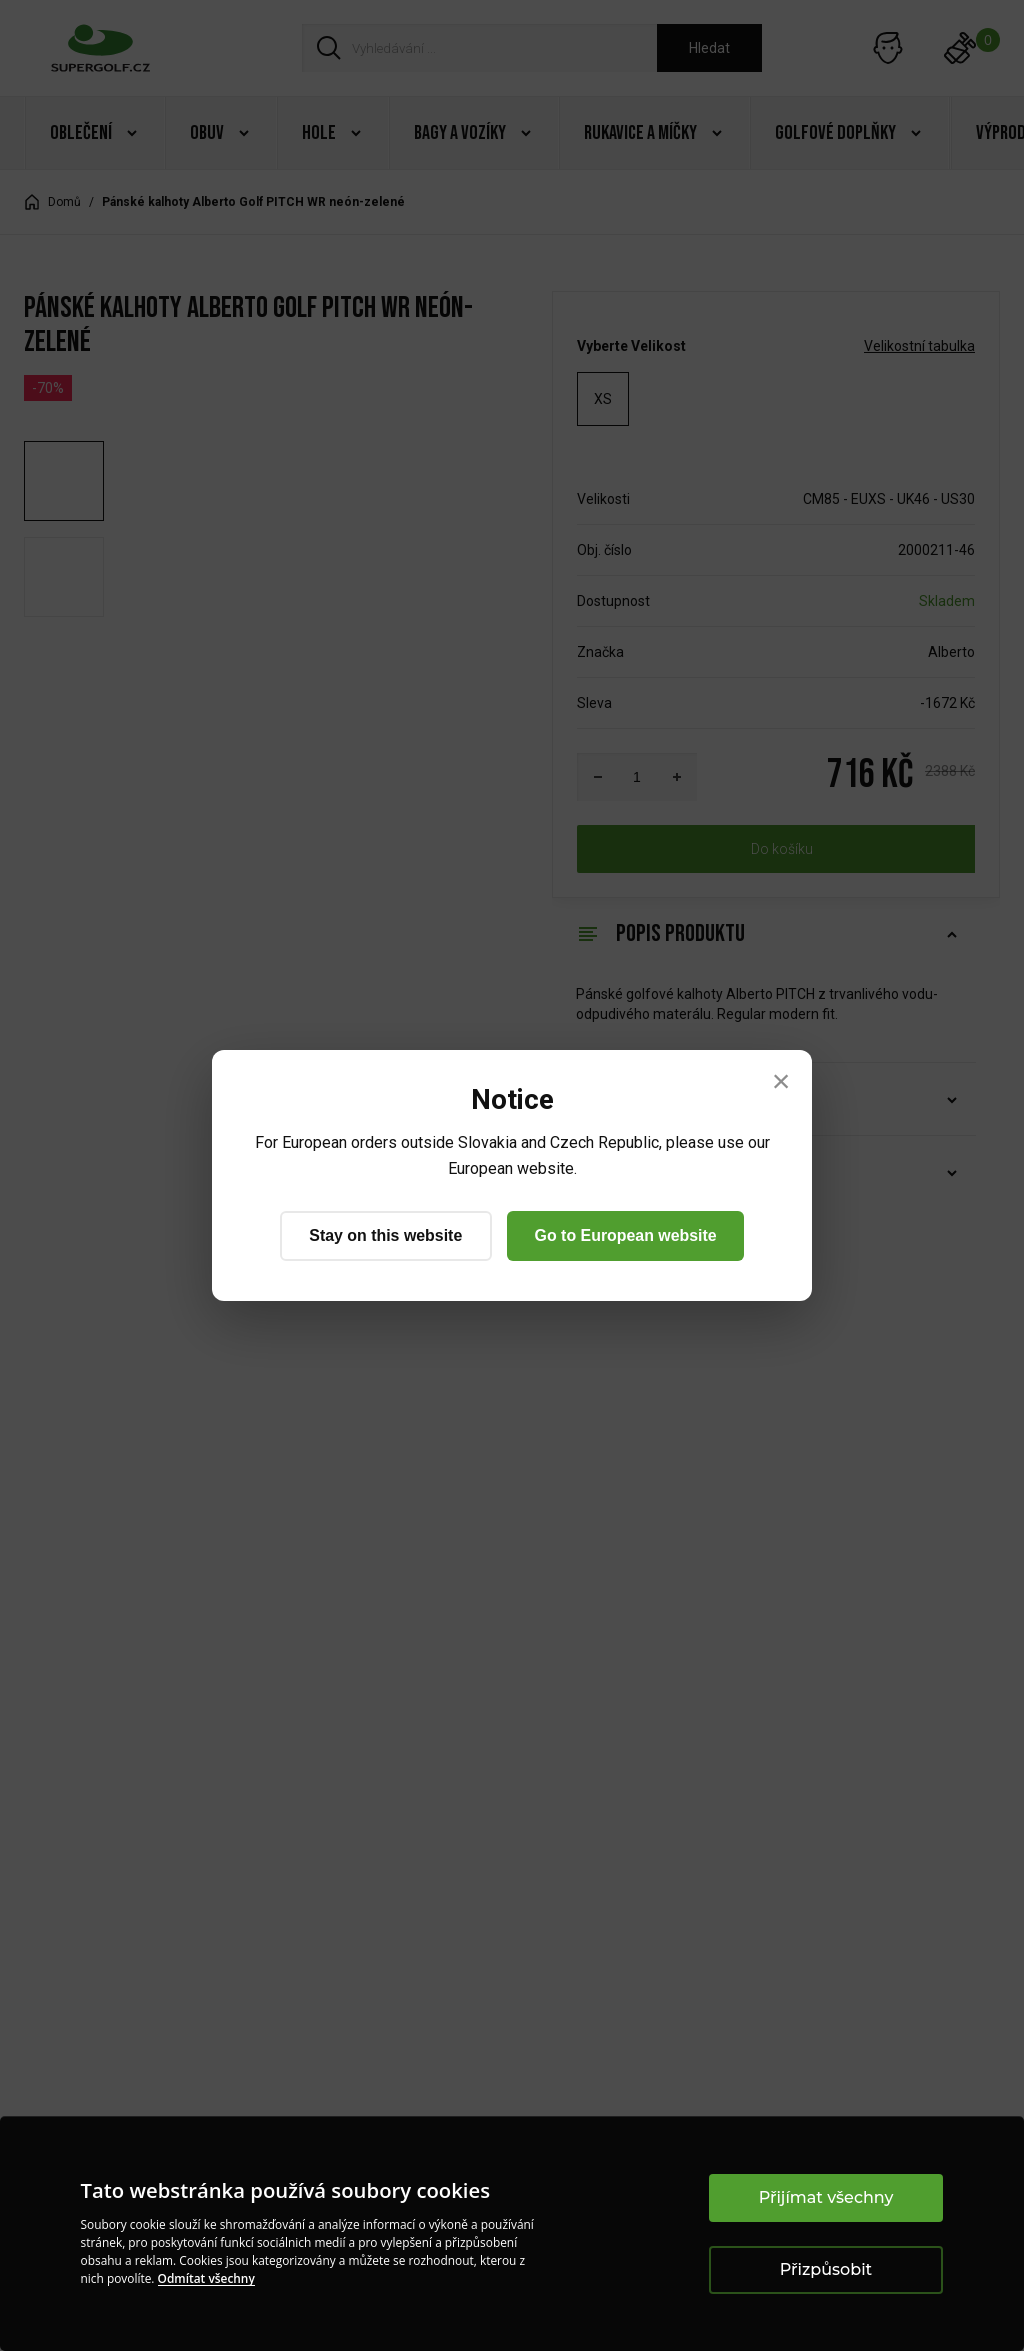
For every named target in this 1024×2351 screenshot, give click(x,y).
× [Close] (781, 1081)
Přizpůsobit (826, 2269)
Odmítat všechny (206, 2278)
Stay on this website (385, 1235)
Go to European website (626, 1235)
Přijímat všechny (826, 2197)
